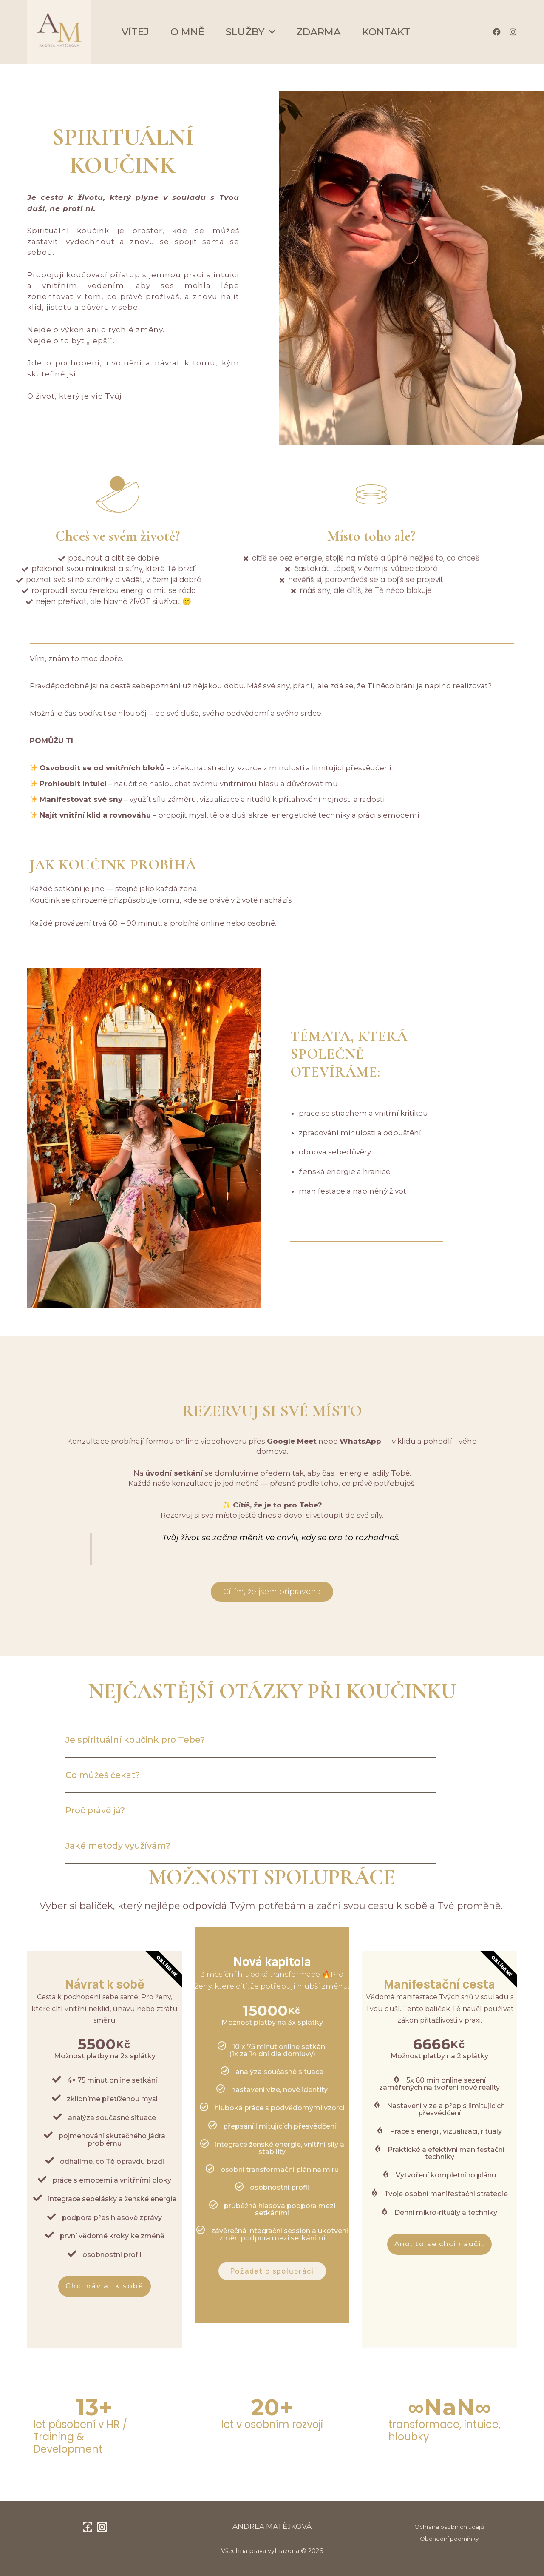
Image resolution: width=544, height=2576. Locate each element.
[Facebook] (87, 2527)
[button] (250, 1746)
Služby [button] (250, 32)
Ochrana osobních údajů (449, 2526)
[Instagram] (102, 2527)
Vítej (135, 32)
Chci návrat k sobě (104, 2286)
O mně (187, 32)
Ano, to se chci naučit (439, 2244)
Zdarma (318, 32)
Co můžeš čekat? (102, 1775)
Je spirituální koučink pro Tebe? (135, 1740)
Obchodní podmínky (449, 2538)
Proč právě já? (95, 1810)
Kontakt (386, 32)
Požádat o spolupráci (272, 2271)
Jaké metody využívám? (117, 1846)
